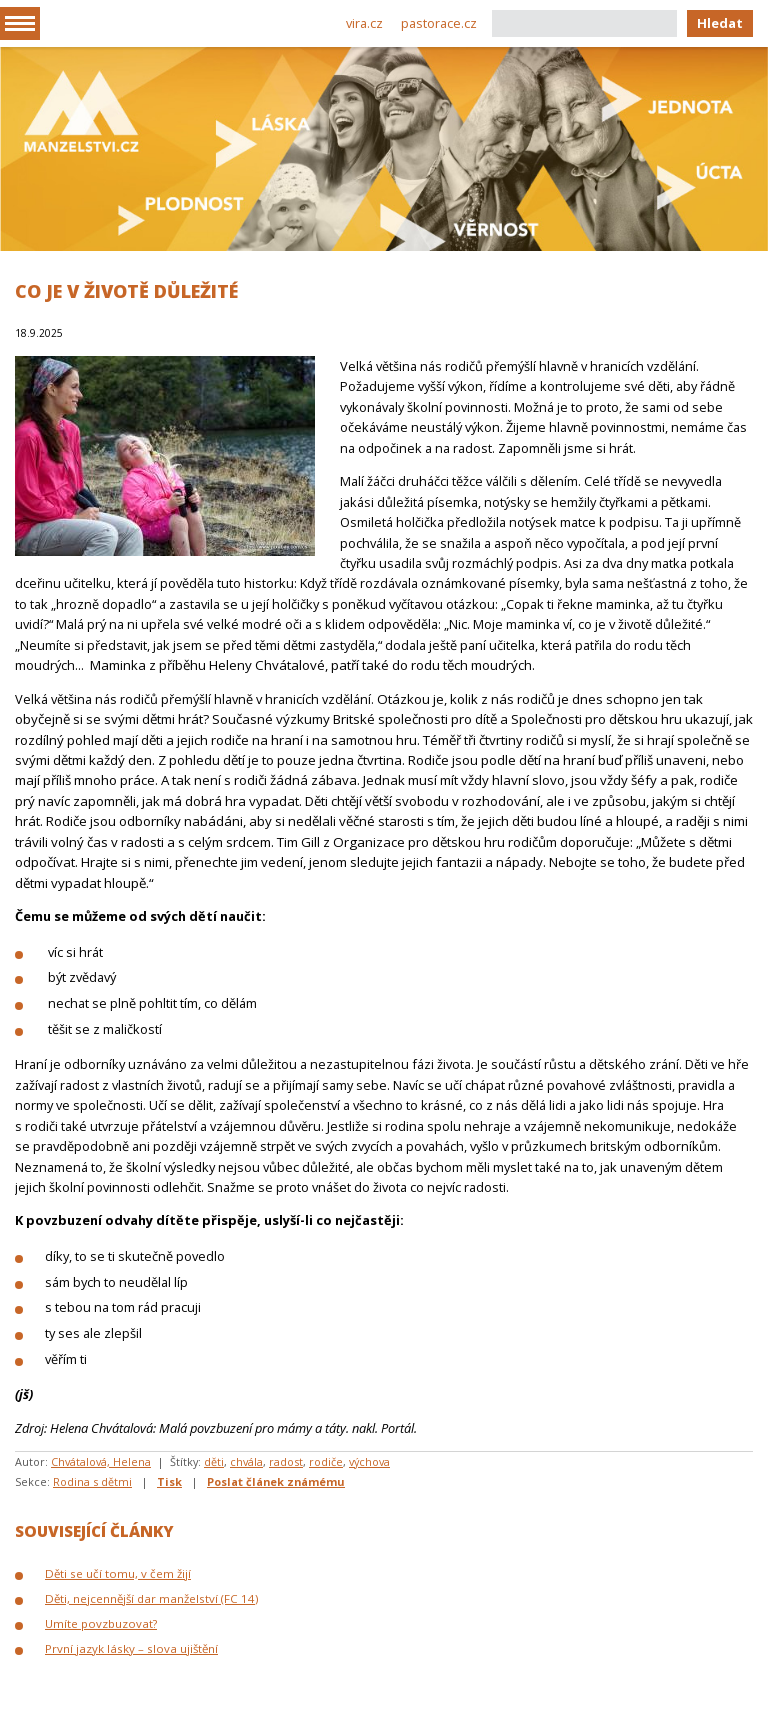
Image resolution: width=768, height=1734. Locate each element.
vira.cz (364, 23)
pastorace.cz (439, 23)
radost (286, 1461)
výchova (369, 1461)
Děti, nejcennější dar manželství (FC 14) (151, 1598)
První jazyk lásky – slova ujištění (131, 1648)
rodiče (326, 1461)
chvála (246, 1461)
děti (214, 1461)
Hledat (720, 23)
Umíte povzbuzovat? (101, 1623)
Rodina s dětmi (92, 1481)
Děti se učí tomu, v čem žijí (118, 1573)
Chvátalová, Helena (101, 1461)
